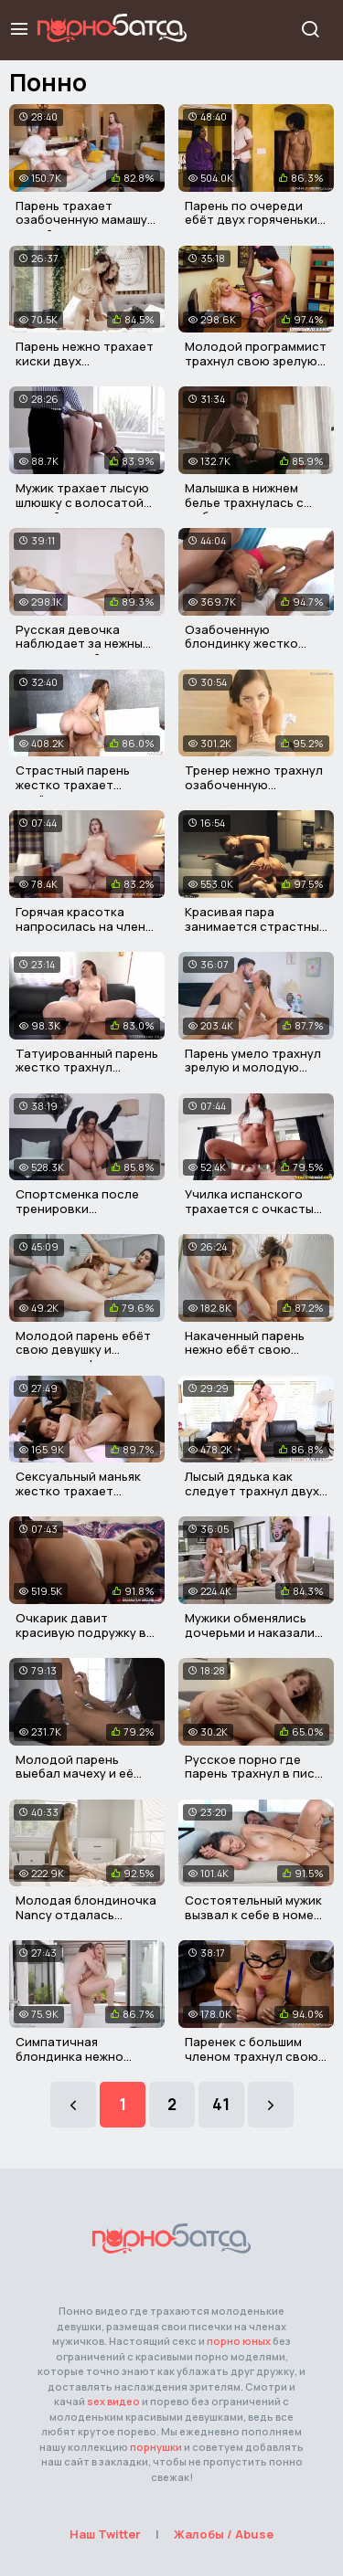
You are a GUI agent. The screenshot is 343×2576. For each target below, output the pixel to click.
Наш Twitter (105, 2534)
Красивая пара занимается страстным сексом (256, 925)
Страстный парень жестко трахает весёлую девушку (73, 784)
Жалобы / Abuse (223, 2534)
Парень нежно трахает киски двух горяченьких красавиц (85, 360)
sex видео (113, 2401)
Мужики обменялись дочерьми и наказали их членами (250, 1632)
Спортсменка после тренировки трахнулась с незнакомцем (77, 1215)
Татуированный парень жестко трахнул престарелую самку (87, 1067)
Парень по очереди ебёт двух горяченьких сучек (254, 219)
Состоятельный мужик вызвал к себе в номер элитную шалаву (253, 1914)
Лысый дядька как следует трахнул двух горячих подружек (252, 1490)
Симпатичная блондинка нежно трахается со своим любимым (77, 2063)
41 (221, 2104)
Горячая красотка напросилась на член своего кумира (80, 925)
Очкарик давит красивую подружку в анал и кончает (81, 1632)
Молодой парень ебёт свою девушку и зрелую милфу (83, 1349)
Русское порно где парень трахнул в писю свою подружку (255, 1773)
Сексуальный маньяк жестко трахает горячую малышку (78, 1490)
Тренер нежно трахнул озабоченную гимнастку (254, 784)
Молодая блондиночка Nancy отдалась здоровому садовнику (86, 1914)
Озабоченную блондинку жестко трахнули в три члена (250, 643)
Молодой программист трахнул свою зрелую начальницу (256, 360)
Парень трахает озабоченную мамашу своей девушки (81, 219)
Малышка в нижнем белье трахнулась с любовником (244, 502)
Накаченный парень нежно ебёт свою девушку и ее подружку (254, 1349)
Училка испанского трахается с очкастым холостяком (253, 1208)
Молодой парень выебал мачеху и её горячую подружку (75, 1773)
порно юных (239, 2341)
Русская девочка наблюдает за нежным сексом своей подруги (85, 643)
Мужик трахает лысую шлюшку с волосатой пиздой (82, 502)
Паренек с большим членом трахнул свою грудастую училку (251, 2055)
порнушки (156, 2447)
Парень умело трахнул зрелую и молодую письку (253, 1067)
